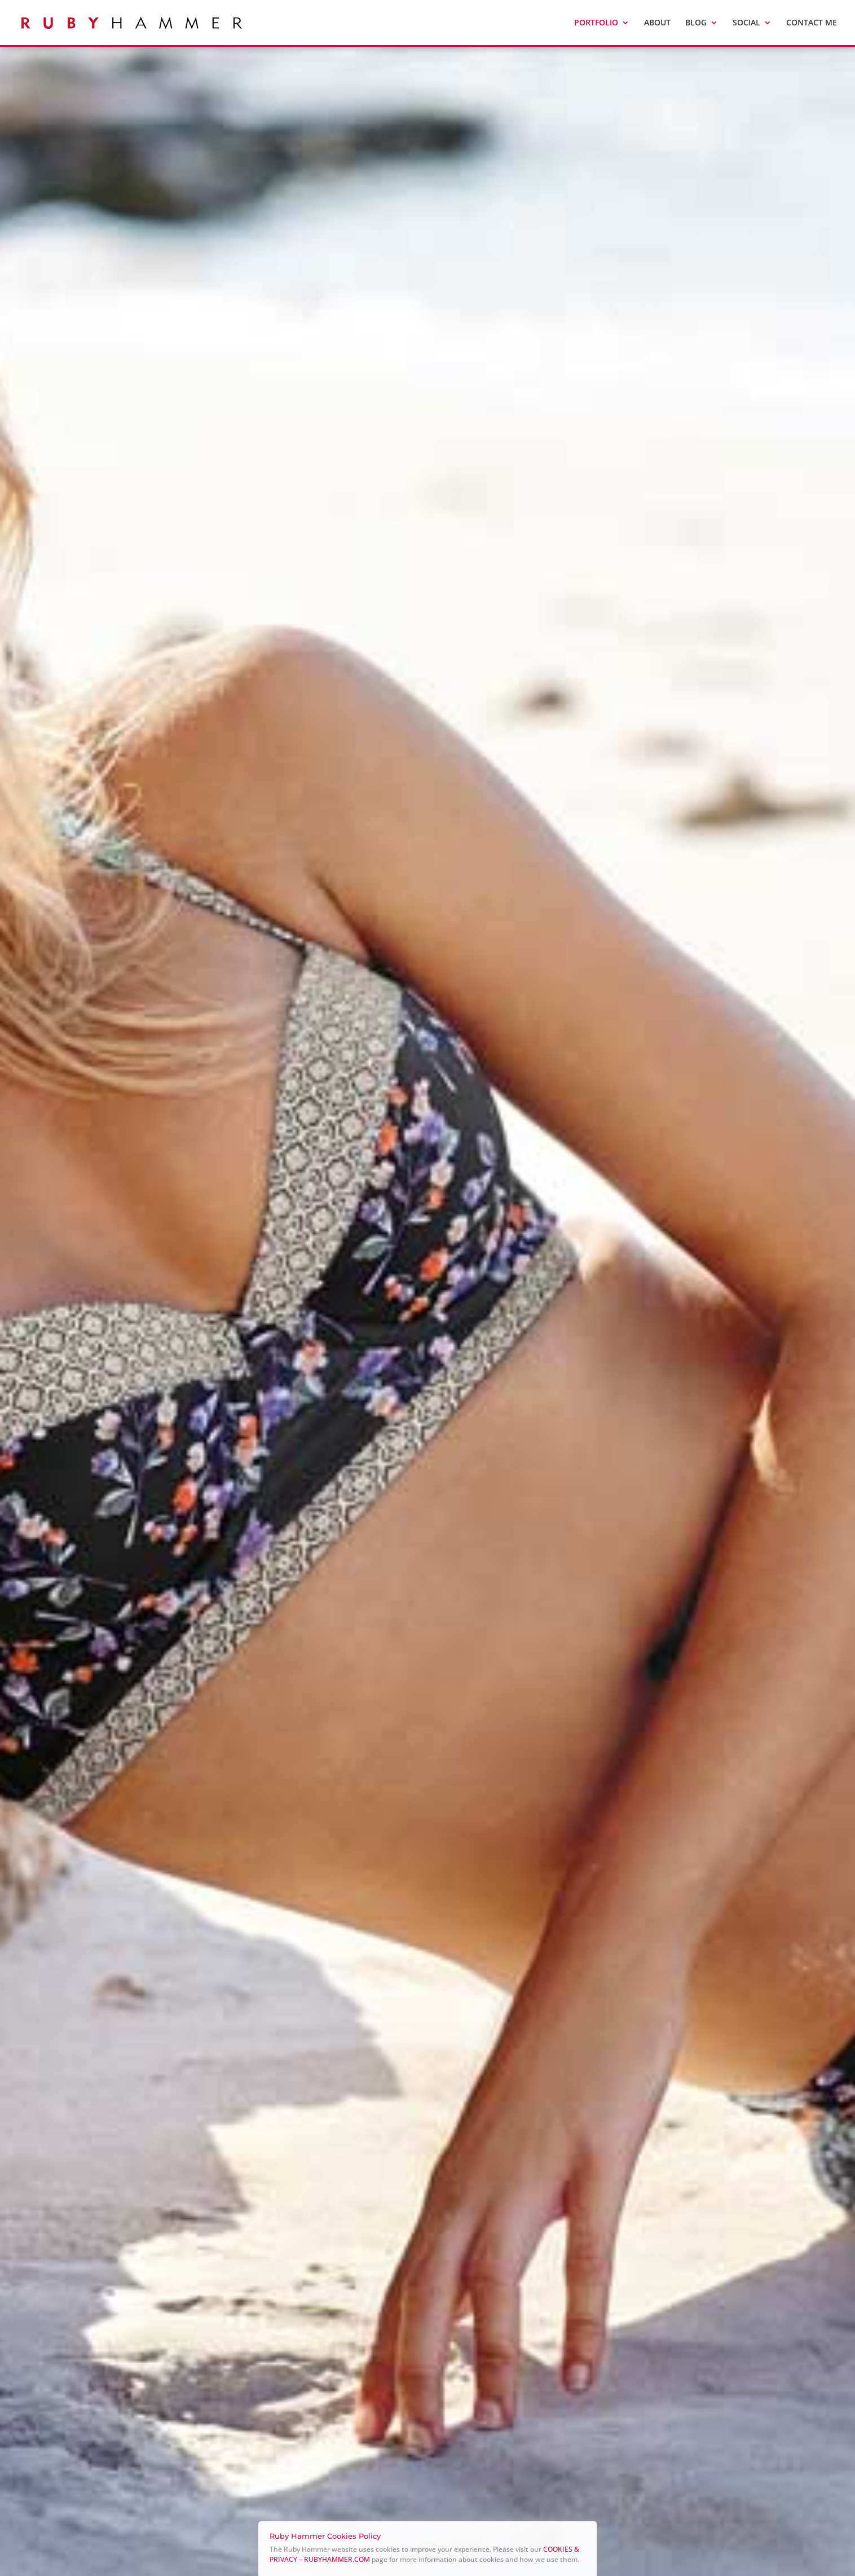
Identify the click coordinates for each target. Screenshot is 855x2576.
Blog (696, 23)
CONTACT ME (811, 23)
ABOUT (657, 23)
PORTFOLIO (596, 23)
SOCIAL (746, 23)
